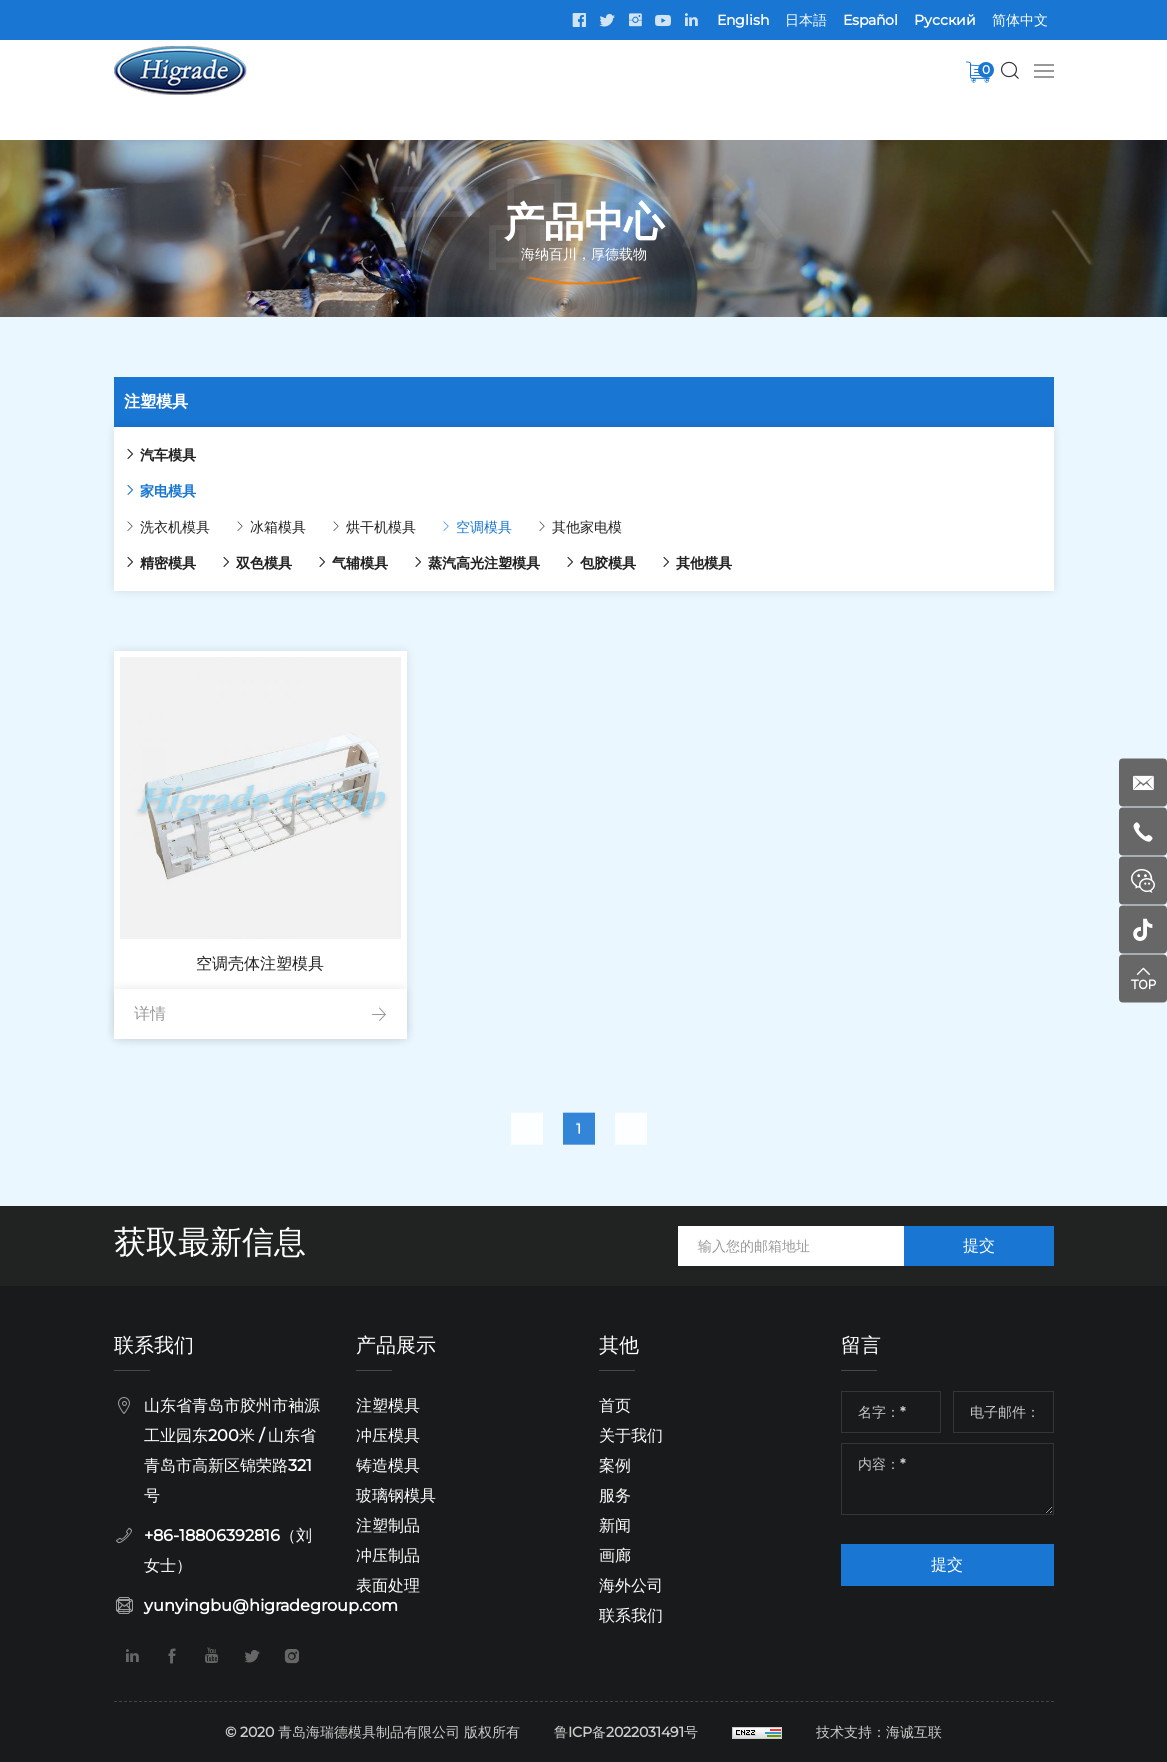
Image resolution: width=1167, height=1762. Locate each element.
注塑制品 (388, 1525)
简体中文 (1020, 20)
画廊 (615, 1555)
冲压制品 (388, 1555)
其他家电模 (553, 527)
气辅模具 (326, 563)
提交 (979, 1245)
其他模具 (670, 563)
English (743, 20)
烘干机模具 (347, 527)
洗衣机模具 (141, 527)
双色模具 (230, 563)
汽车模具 (134, 455)
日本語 (806, 20)
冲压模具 (388, 1435)
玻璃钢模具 (396, 1495)
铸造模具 (388, 1465)
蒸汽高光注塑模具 (450, 563)
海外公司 (631, 1585)
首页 (615, 1405)
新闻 (615, 1525)
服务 (615, 1495)
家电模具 (134, 491)
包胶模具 (574, 563)
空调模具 (450, 527)
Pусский (945, 20)
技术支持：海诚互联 (879, 1732)
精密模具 (134, 563)
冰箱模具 (244, 527)
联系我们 (631, 1615)
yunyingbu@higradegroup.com (271, 1605)
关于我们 (631, 1435)
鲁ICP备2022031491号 (626, 1732)
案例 (615, 1465)
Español (870, 20)
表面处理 (388, 1585)
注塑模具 (388, 1405)
